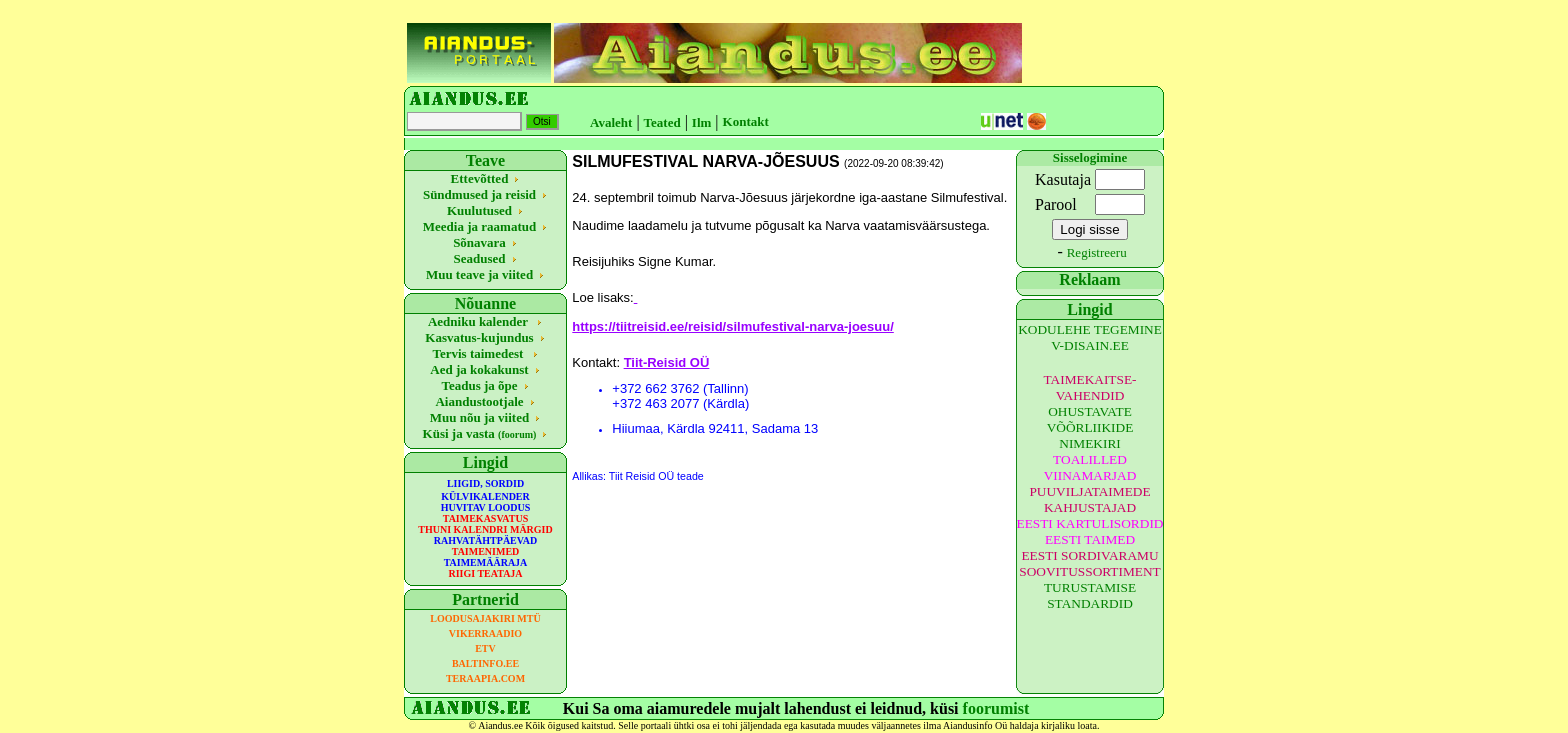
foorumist (996, 708)
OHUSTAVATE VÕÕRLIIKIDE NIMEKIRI (1090, 427)
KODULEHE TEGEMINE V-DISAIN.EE (1090, 337)
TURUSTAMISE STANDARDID (1090, 595)
